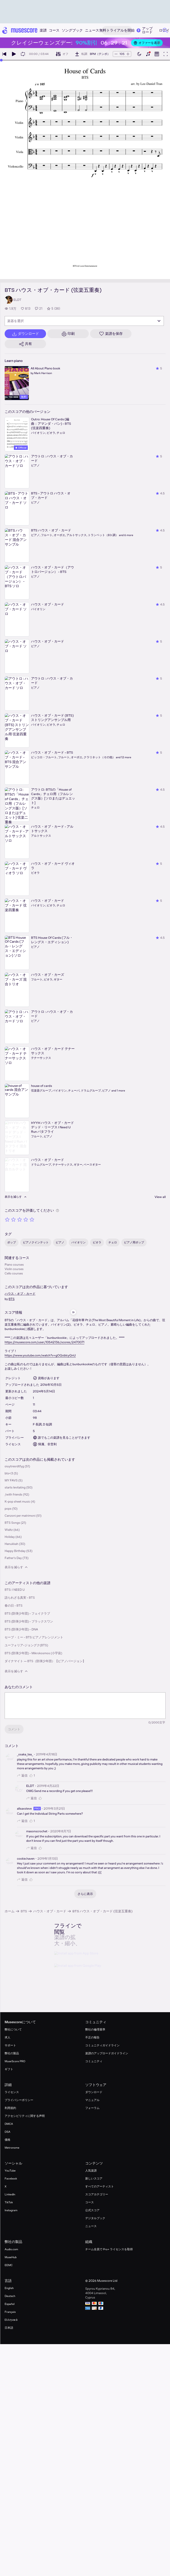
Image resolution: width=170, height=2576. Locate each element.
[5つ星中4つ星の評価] (25, 1219)
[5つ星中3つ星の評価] (19, 1219)
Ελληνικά (11, 2319)
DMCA (9, 2123)
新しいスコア (93, 2178)
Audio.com (11, 2249)
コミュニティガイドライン (102, 2045)
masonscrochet (36, 1831)
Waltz (9, 1529)
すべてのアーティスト (99, 2186)
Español (10, 2304)
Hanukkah (11, 1544)
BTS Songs (12, 1522)
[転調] (81, 54)
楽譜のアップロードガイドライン (106, 2053)
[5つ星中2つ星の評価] (13, 1219)
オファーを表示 (147, 43)
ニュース (91, 2226)
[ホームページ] (19, 30)
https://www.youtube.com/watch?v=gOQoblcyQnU (40, 1355)
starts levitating (15, 1487)
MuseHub (11, 2257)
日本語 (9, 2327)
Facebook (11, 2178)
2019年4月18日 (46, 1754)
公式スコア (92, 2210)
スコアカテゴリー (96, 2194)
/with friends (13, 1494)
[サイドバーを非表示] (73, 1312)
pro (37, 1808)
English (9, 2288)
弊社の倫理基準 (95, 2029)
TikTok (9, 2202)
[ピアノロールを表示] (156, 54)
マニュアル (92, 2100)
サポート (10, 2045)
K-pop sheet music (17, 1501)
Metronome (12, 2147)
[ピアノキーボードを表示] (148, 54)
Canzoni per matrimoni (20, 1515)
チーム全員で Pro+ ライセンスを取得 (109, 2249)
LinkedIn (10, 2194)
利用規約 (10, 2108)
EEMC (9, 2265)
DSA (7, 2131)
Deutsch (10, 2296)
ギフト (9, 2069)
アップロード (144, 30)
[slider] (1, 60)
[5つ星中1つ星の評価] (7, 1219)
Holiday (10, 1537)
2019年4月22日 (48, 1786)
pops (8, 1508)
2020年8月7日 (60, 1831)
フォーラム (92, 2108)
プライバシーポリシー (19, 2100)
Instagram (11, 2210)
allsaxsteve (24, 1808)
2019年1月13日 (47, 1858)
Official (20, 447)
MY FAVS (11, 1480)
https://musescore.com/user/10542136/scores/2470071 (44, 1342)
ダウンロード (93, 2092)
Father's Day (13, 1558)
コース (89, 2202)
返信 (22, 1775)
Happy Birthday (15, 1551)
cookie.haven (26, 1858)
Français (10, 2311)
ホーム (10, 1911)
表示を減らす (16, 1567)
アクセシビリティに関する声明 (25, 2116)
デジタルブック (95, 2218)
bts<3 (9, 1473)
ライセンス (12, 2092)
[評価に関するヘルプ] (57, 1210)
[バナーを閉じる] (159, 43)
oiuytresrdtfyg (14, 1466)
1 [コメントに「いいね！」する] (32, 1775)
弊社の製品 (12, 2053)
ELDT (30, 1786)
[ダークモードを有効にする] (139, 54)
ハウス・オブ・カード (20, 1293)
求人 (7, 2037)
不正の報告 (92, 2037)
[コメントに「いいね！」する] (41, 1798)
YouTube (10, 2170)
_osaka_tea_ (25, 1754)
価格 (7, 2139)
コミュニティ (93, 2061)
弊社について (13, 2029)
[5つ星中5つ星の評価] (32, 1219)
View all (160, 1197)
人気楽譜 (91, 2170)
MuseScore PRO (15, 2061)
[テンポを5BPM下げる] (116, 54)
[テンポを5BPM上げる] (128, 54)
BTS (12, 1299)
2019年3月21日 (54, 1808)
